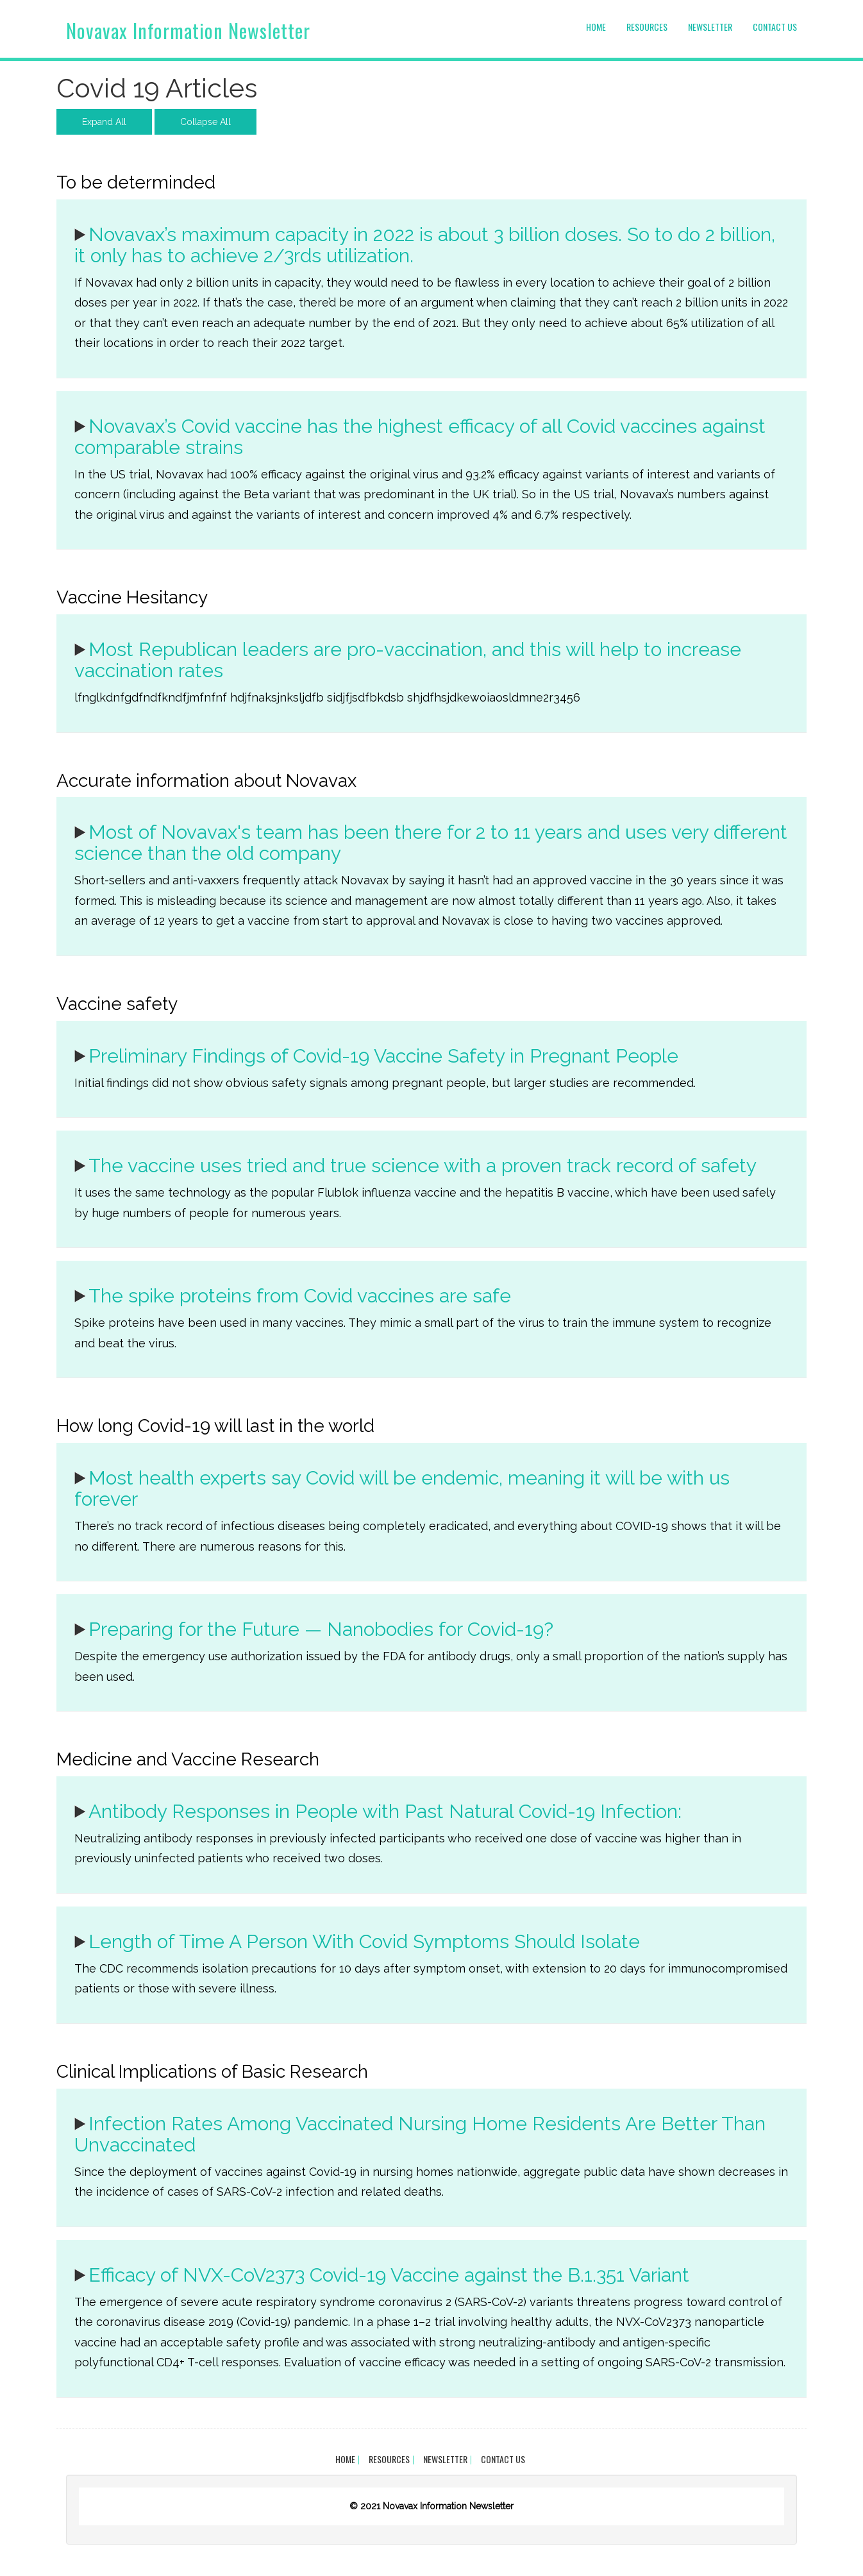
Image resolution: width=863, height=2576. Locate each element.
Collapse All (205, 122)
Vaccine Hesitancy (132, 597)
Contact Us (775, 26)
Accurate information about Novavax (206, 780)
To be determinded (135, 182)
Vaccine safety (117, 1003)
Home (596, 26)
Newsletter (710, 26)
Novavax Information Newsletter (188, 30)
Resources (646, 26)
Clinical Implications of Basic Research (212, 2071)
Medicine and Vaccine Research (187, 1759)
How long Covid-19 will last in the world (215, 1425)
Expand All (104, 122)
